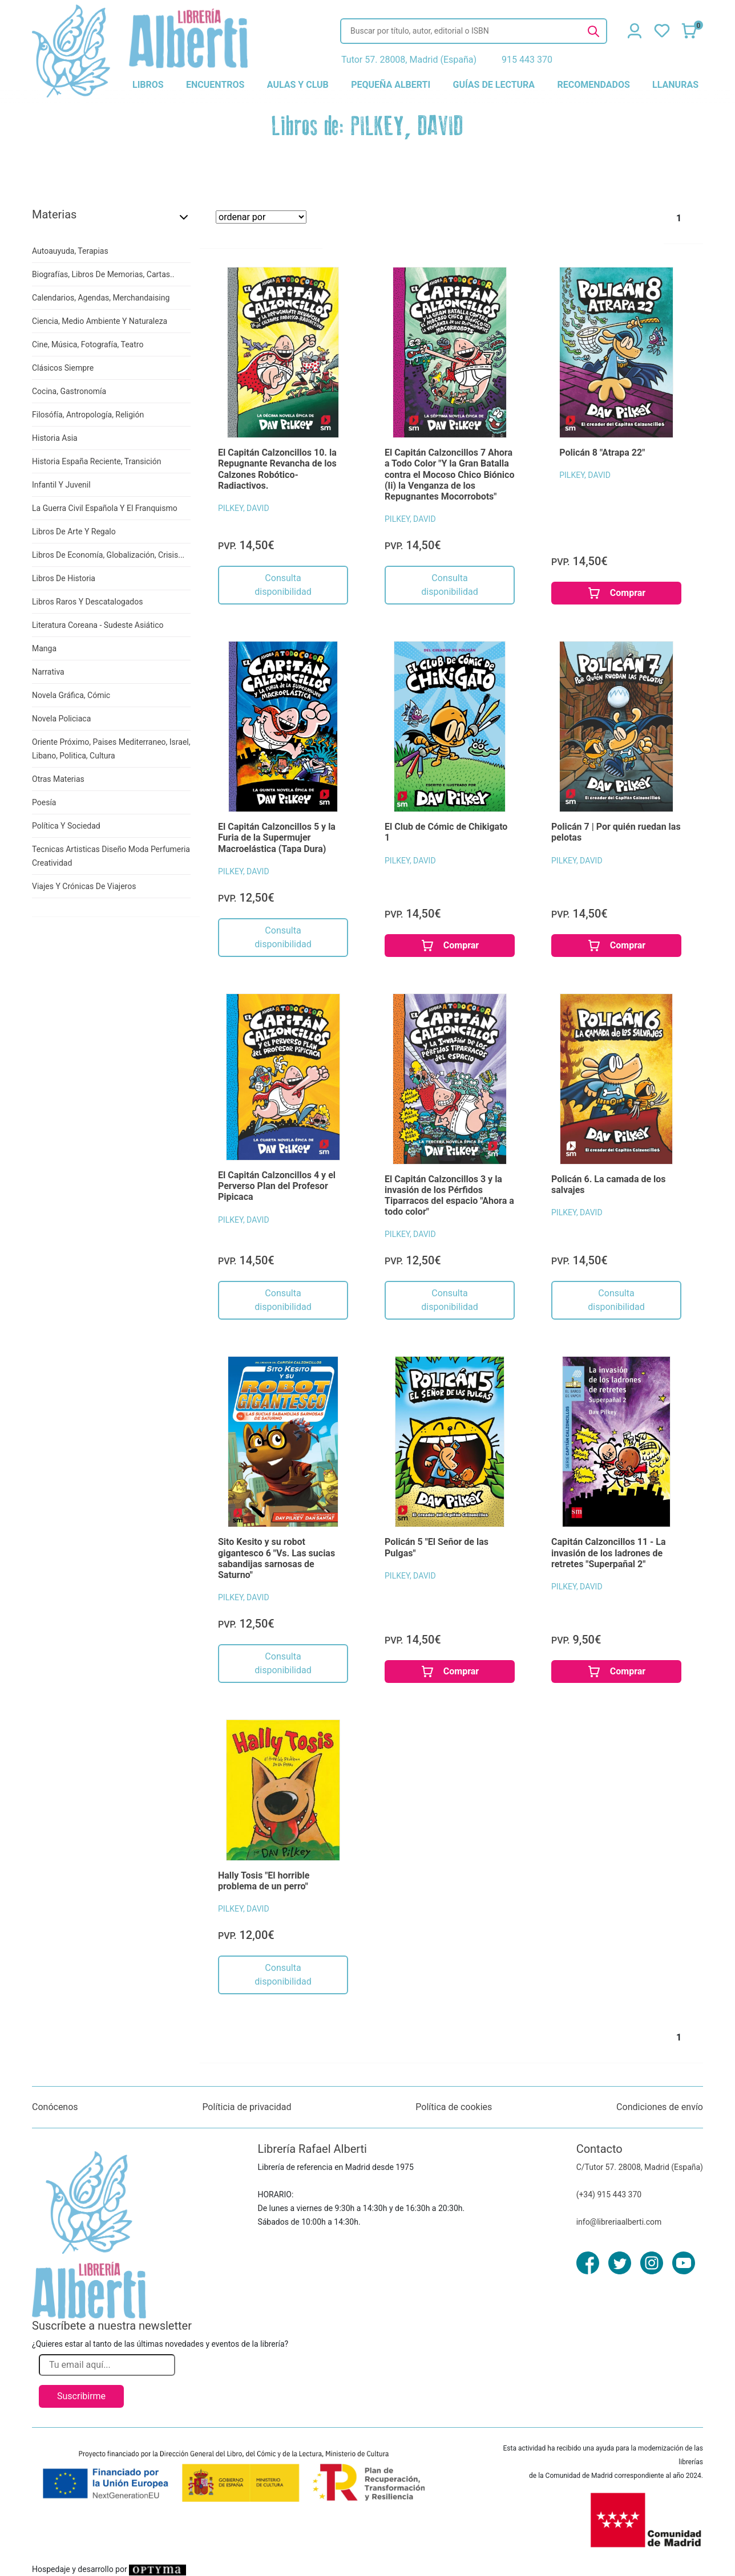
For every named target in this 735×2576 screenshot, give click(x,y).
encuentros (215, 84)
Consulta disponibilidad (283, 585)
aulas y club (298, 84)
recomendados (593, 84)
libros (148, 84)
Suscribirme (81, 2396)
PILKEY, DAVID (243, 508)
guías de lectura (494, 84)
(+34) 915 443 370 (609, 2194)
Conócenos (55, 2107)
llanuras (675, 84)
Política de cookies (453, 2107)
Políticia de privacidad (246, 2107)
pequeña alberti (390, 84)
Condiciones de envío (659, 2107)
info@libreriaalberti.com (619, 2221)
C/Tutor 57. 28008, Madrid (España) (639, 2167)
